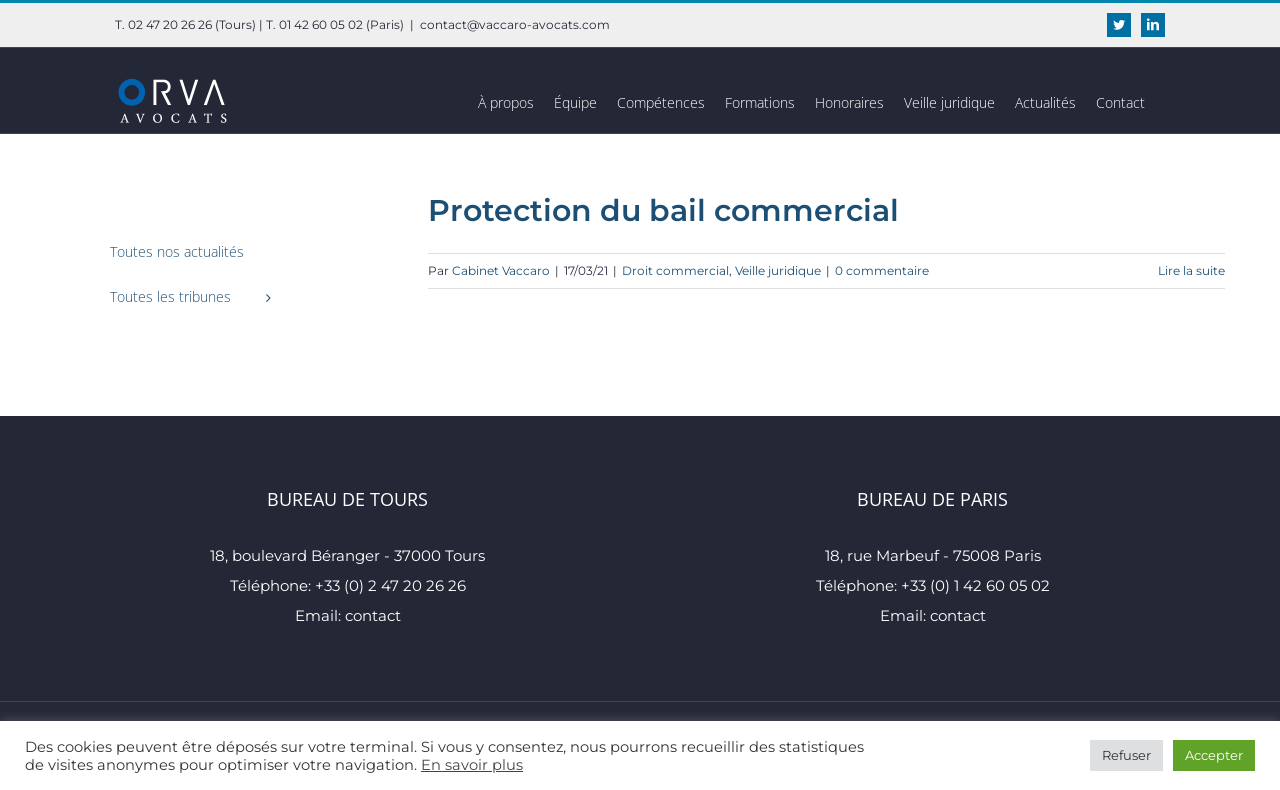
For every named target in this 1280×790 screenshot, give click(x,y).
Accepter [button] (1214, 755)
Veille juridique (778, 270)
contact (373, 615)
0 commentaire (882, 270)
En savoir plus (472, 765)
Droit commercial (675, 270)
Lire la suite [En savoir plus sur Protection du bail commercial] (1191, 270)
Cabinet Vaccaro (501, 270)
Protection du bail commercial (663, 210)
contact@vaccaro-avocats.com (515, 24)
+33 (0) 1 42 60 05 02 (975, 585)
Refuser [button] (1126, 755)
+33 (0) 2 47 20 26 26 (390, 585)
